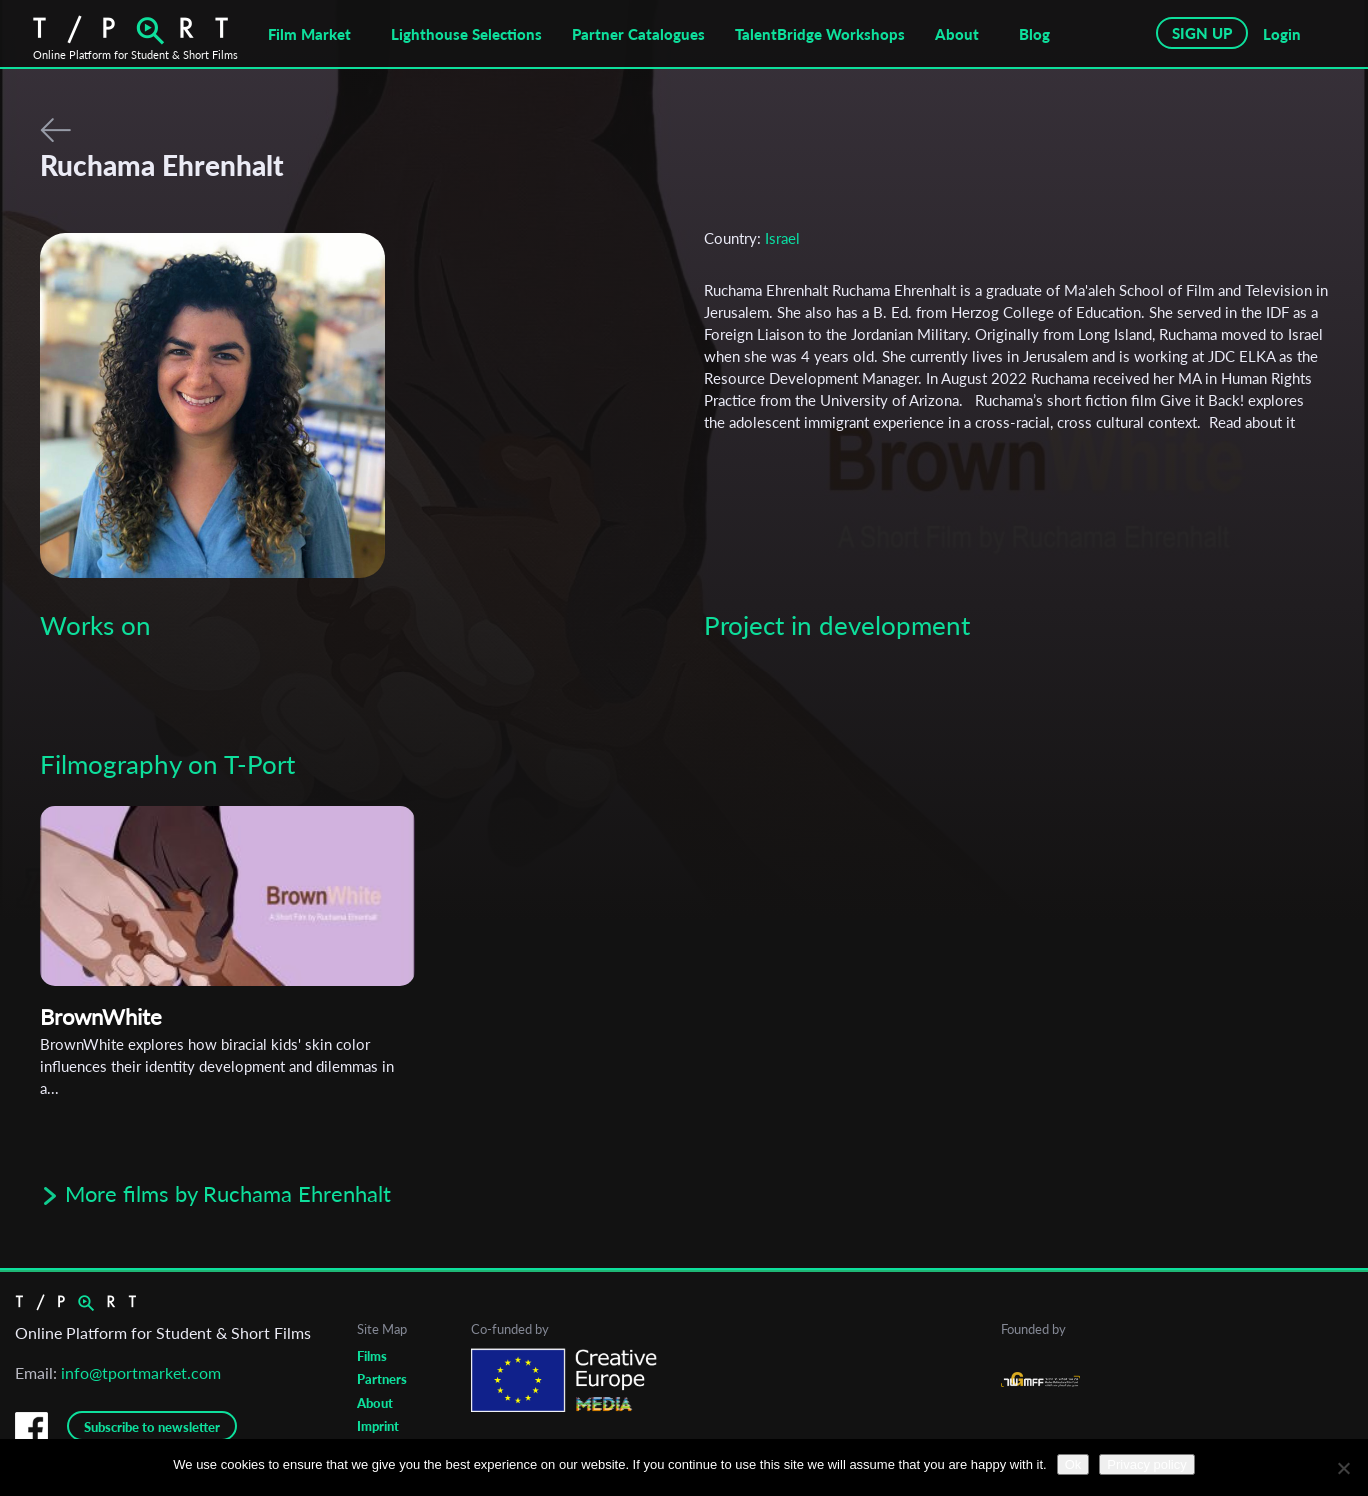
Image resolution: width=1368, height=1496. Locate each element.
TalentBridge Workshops (820, 34)
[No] (1343, 1468)
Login (1282, 34)
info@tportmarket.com (141, 1372)
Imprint (378, 1426)
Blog (1034, 34)
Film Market (309, 34)
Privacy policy (1146, 1464)
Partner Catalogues (638, 34)
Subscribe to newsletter (152, 1427)
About (957, 34)
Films (372, 1356)
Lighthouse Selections (466, 34)
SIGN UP (1202, 33)
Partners (382, 1379)
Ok (1073, 1464)
